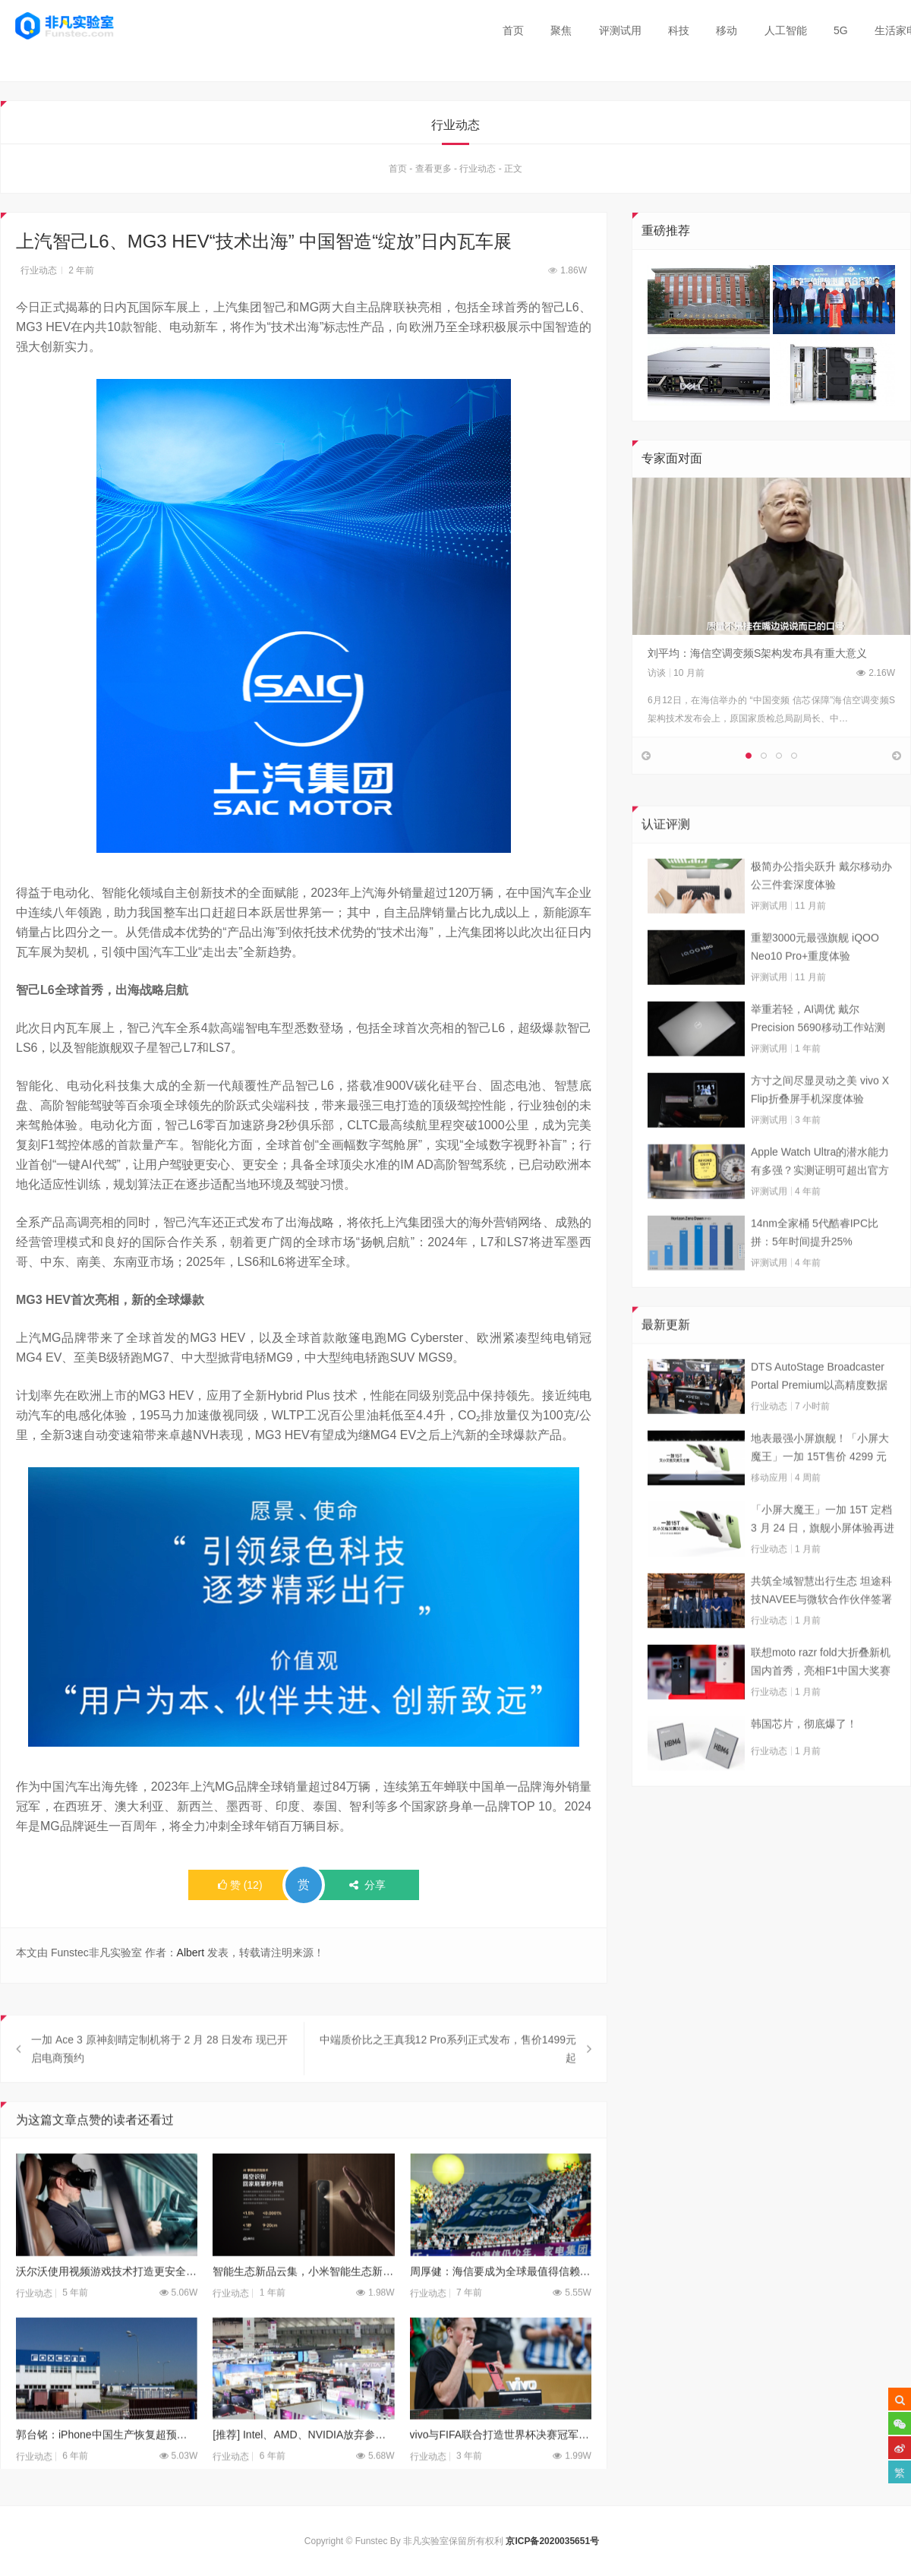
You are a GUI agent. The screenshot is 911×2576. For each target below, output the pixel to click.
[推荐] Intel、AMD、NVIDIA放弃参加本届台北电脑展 (303, 2464)
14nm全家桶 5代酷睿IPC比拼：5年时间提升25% (814, 1261)
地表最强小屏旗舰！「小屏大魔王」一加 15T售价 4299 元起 (820, 1478)
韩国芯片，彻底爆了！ (804, 1753)
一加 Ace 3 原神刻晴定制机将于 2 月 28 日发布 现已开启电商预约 (159, 2078)
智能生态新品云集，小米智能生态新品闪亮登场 (303, 2300)
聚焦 (561, 30)
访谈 (657, 676)
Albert (191, 1956)
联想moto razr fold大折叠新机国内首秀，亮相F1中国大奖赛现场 (821, 1692)
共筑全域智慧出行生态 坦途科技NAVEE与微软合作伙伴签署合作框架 (821, 1620)
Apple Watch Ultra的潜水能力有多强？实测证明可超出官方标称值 (820, 1191)
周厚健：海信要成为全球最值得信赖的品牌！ (500, 2300)
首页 (513, 30)
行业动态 (477, 172)
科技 (678, 30)
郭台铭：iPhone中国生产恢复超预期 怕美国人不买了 (106, 2464)
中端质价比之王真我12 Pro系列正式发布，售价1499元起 (448, 2078)
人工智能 (785, 30)
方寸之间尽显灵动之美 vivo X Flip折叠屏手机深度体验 (820, 1118)
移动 (726, 30)
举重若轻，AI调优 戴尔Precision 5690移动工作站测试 (818, 1048)
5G (841, 30)
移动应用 (769, 1506)
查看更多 (433, 172)
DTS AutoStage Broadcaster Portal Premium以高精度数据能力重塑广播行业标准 (819, 1406)
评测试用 (620, 30)
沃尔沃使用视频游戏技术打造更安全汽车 (106, 2300)
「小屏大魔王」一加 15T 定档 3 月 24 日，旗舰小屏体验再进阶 (822, 1549)
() (240, 1889)
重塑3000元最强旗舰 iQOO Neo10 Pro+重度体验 (815, 976)
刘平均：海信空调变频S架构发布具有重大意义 (757, 656)
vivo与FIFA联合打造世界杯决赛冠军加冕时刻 (500, 2464)
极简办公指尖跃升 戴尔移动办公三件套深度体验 (821, 904)
